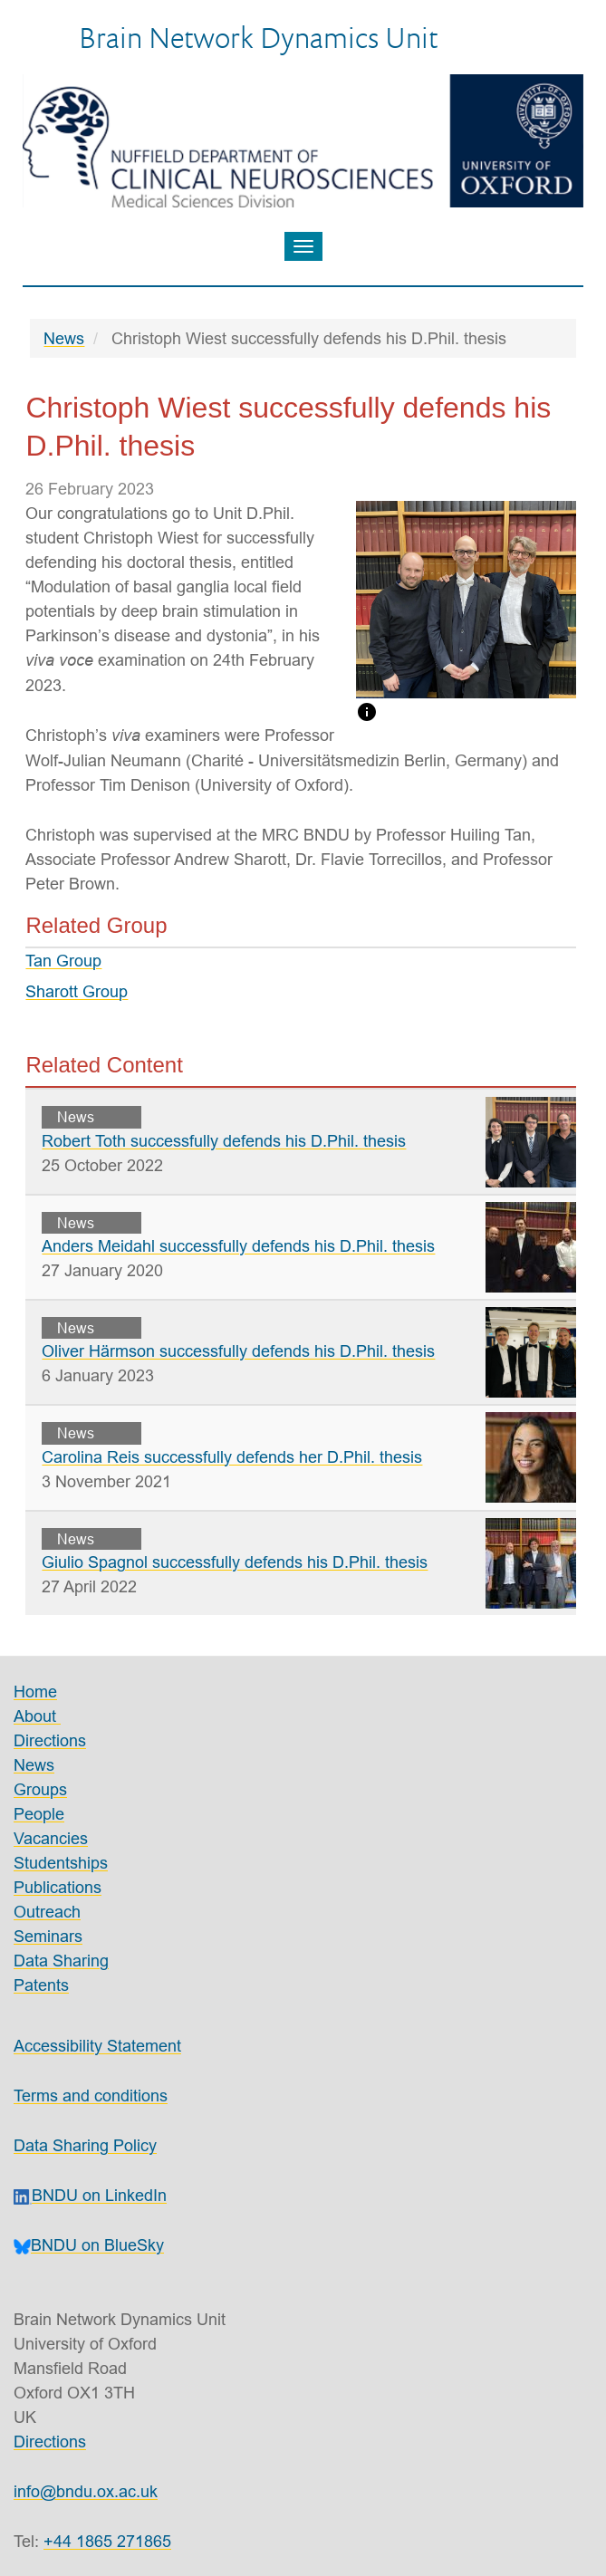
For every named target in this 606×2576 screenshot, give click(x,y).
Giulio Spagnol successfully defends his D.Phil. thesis (235, 1562)
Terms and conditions (91, 2095)
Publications (57, 1887)
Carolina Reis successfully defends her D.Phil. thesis (232, 1456)
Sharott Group (76, 991)
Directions (50, 1740)
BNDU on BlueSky (89, 2244)
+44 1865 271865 (107, 2541)
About (37, 1715)
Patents (41, 1984)
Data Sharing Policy (85, 2145)
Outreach (47, 1911)
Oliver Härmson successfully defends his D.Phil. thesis (238, 1350)
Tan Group (63, 960)
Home (35, 1691)
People (39, 1813)
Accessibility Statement (97, 2045)
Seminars (48, 1936)
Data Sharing (61, 1960)
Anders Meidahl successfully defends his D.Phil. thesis (238, 1245)
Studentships (61, 1862)
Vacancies (51, 1838)
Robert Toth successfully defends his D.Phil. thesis (224, 1140)
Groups (40, 1789)
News (63, 338)
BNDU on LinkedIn (90, 2195)
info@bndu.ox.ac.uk (86, 2491)
